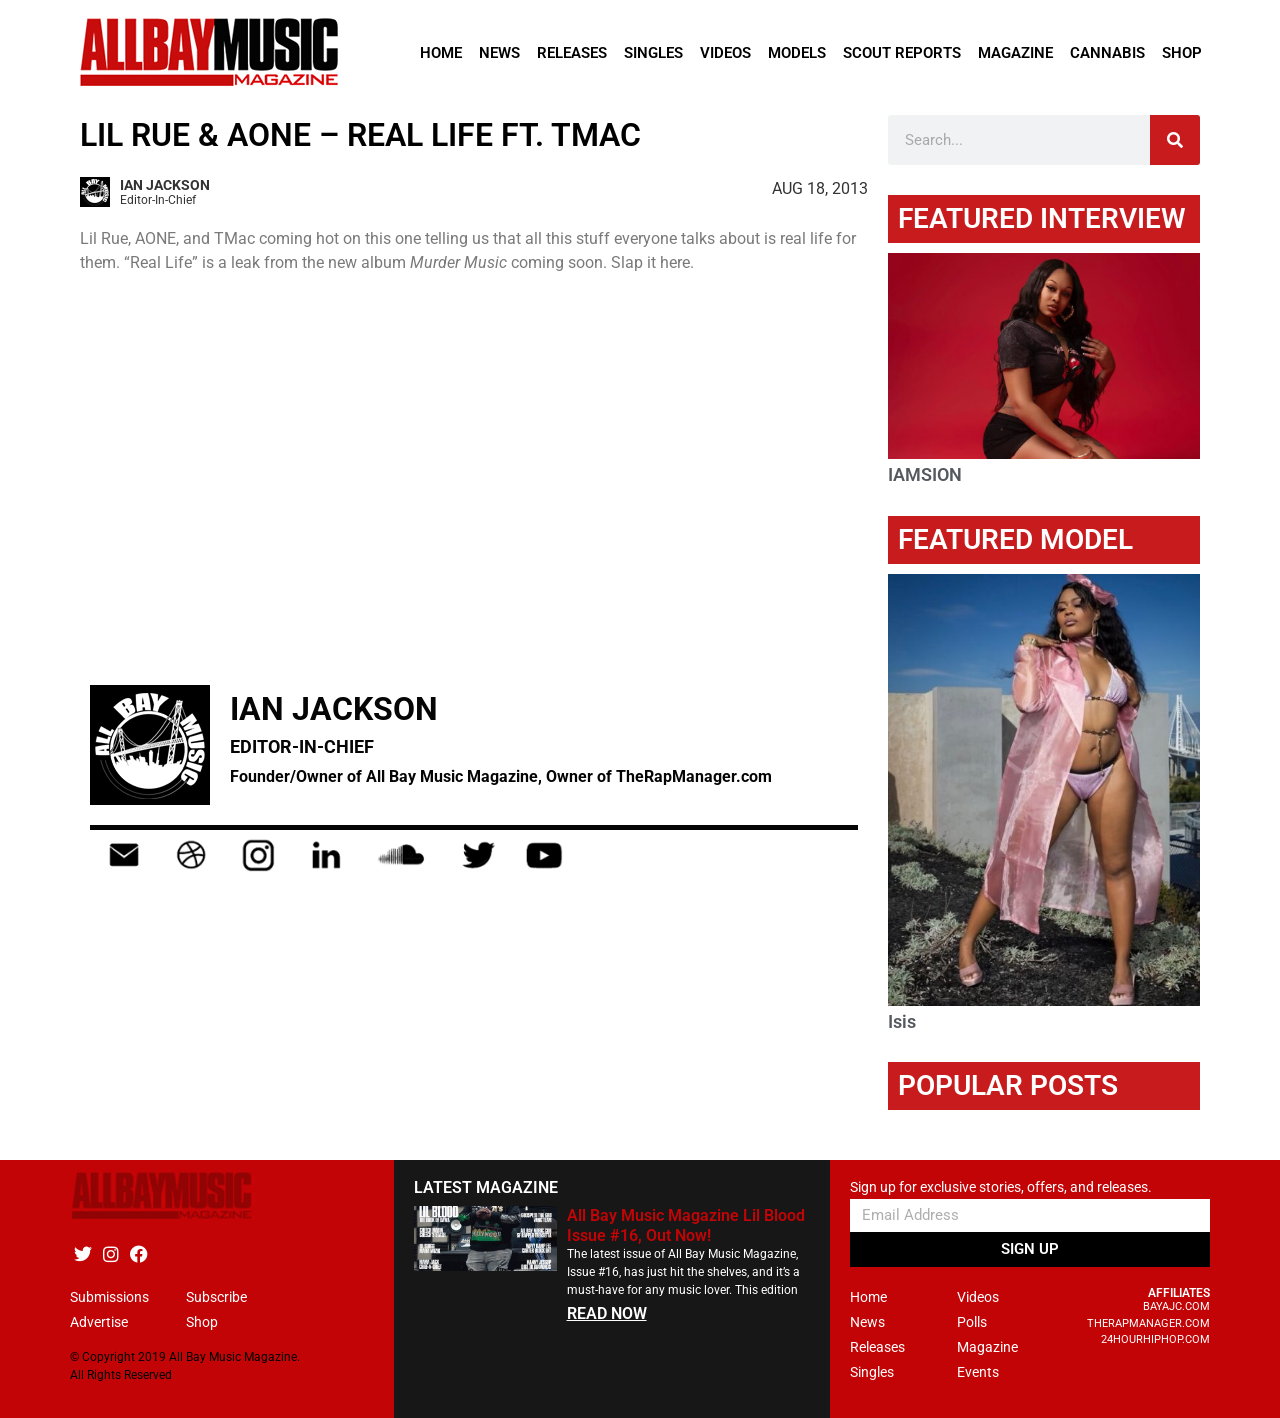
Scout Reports (902, 53)
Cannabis (1107, 53)
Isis (902, 1021)
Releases (572, 53)
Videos (725, 53)
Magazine (1015, 53)
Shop (1182, 53)
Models (797, 53)
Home (441, 53)
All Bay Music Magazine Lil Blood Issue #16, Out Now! (686, 1225)
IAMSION (925, 474)
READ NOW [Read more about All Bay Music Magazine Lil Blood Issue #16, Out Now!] (607, 1313)
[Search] (1175, 140)
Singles (653, 53)
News (499, 53)
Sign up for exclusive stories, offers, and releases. (1001, 1187)
